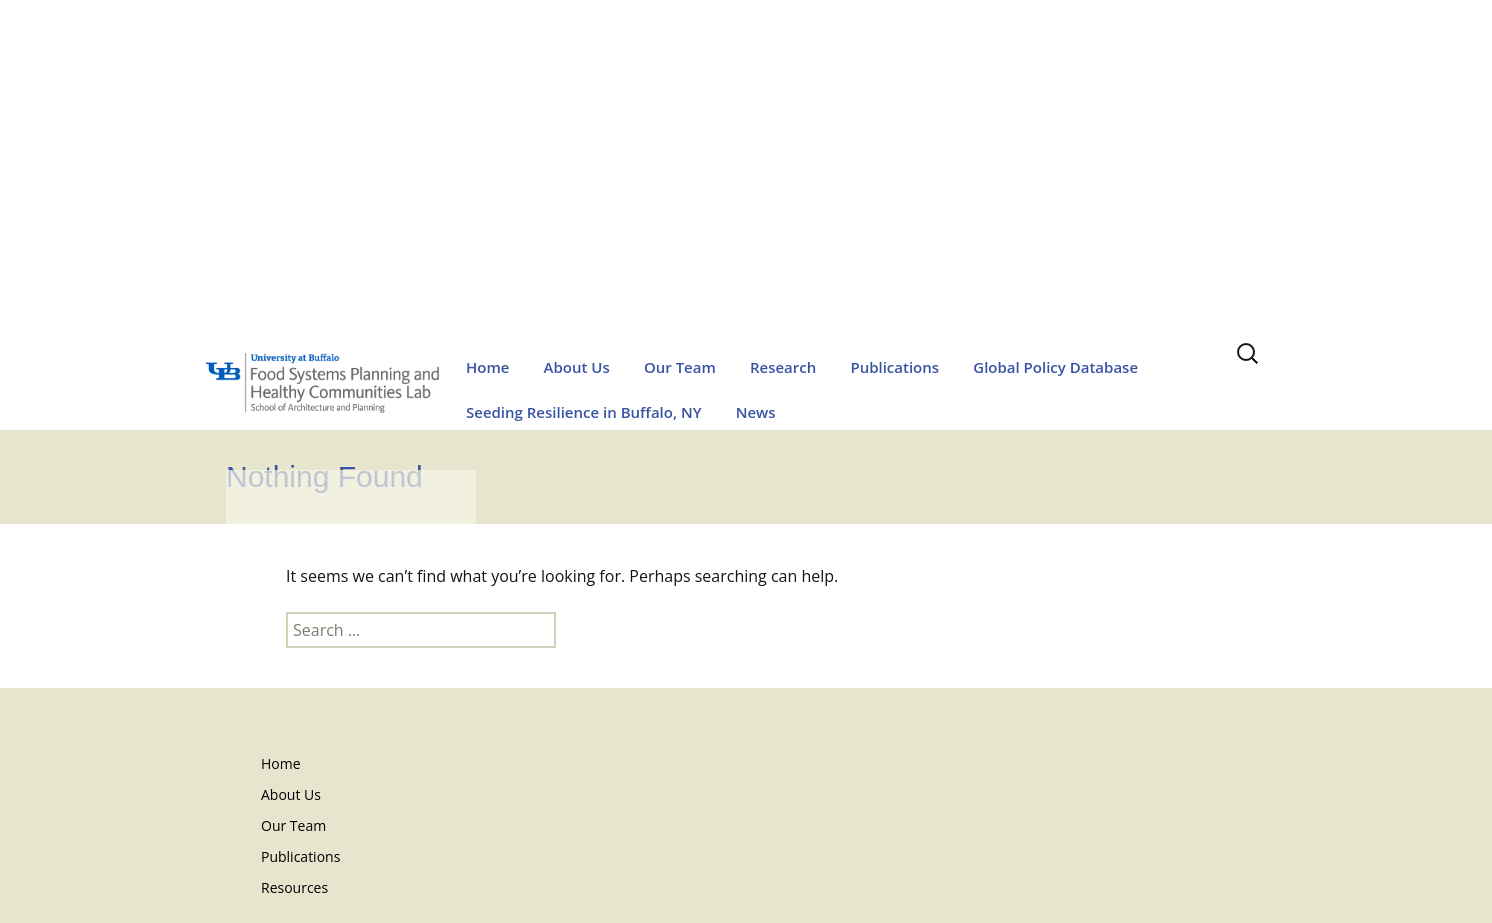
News (756, 412)
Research (783, 367)
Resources (294, 887)
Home (487, 367)
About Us (577, 367)
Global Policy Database (1055, 367)
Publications (894, 367)
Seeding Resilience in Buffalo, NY (584, 412)
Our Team (680, 367)
